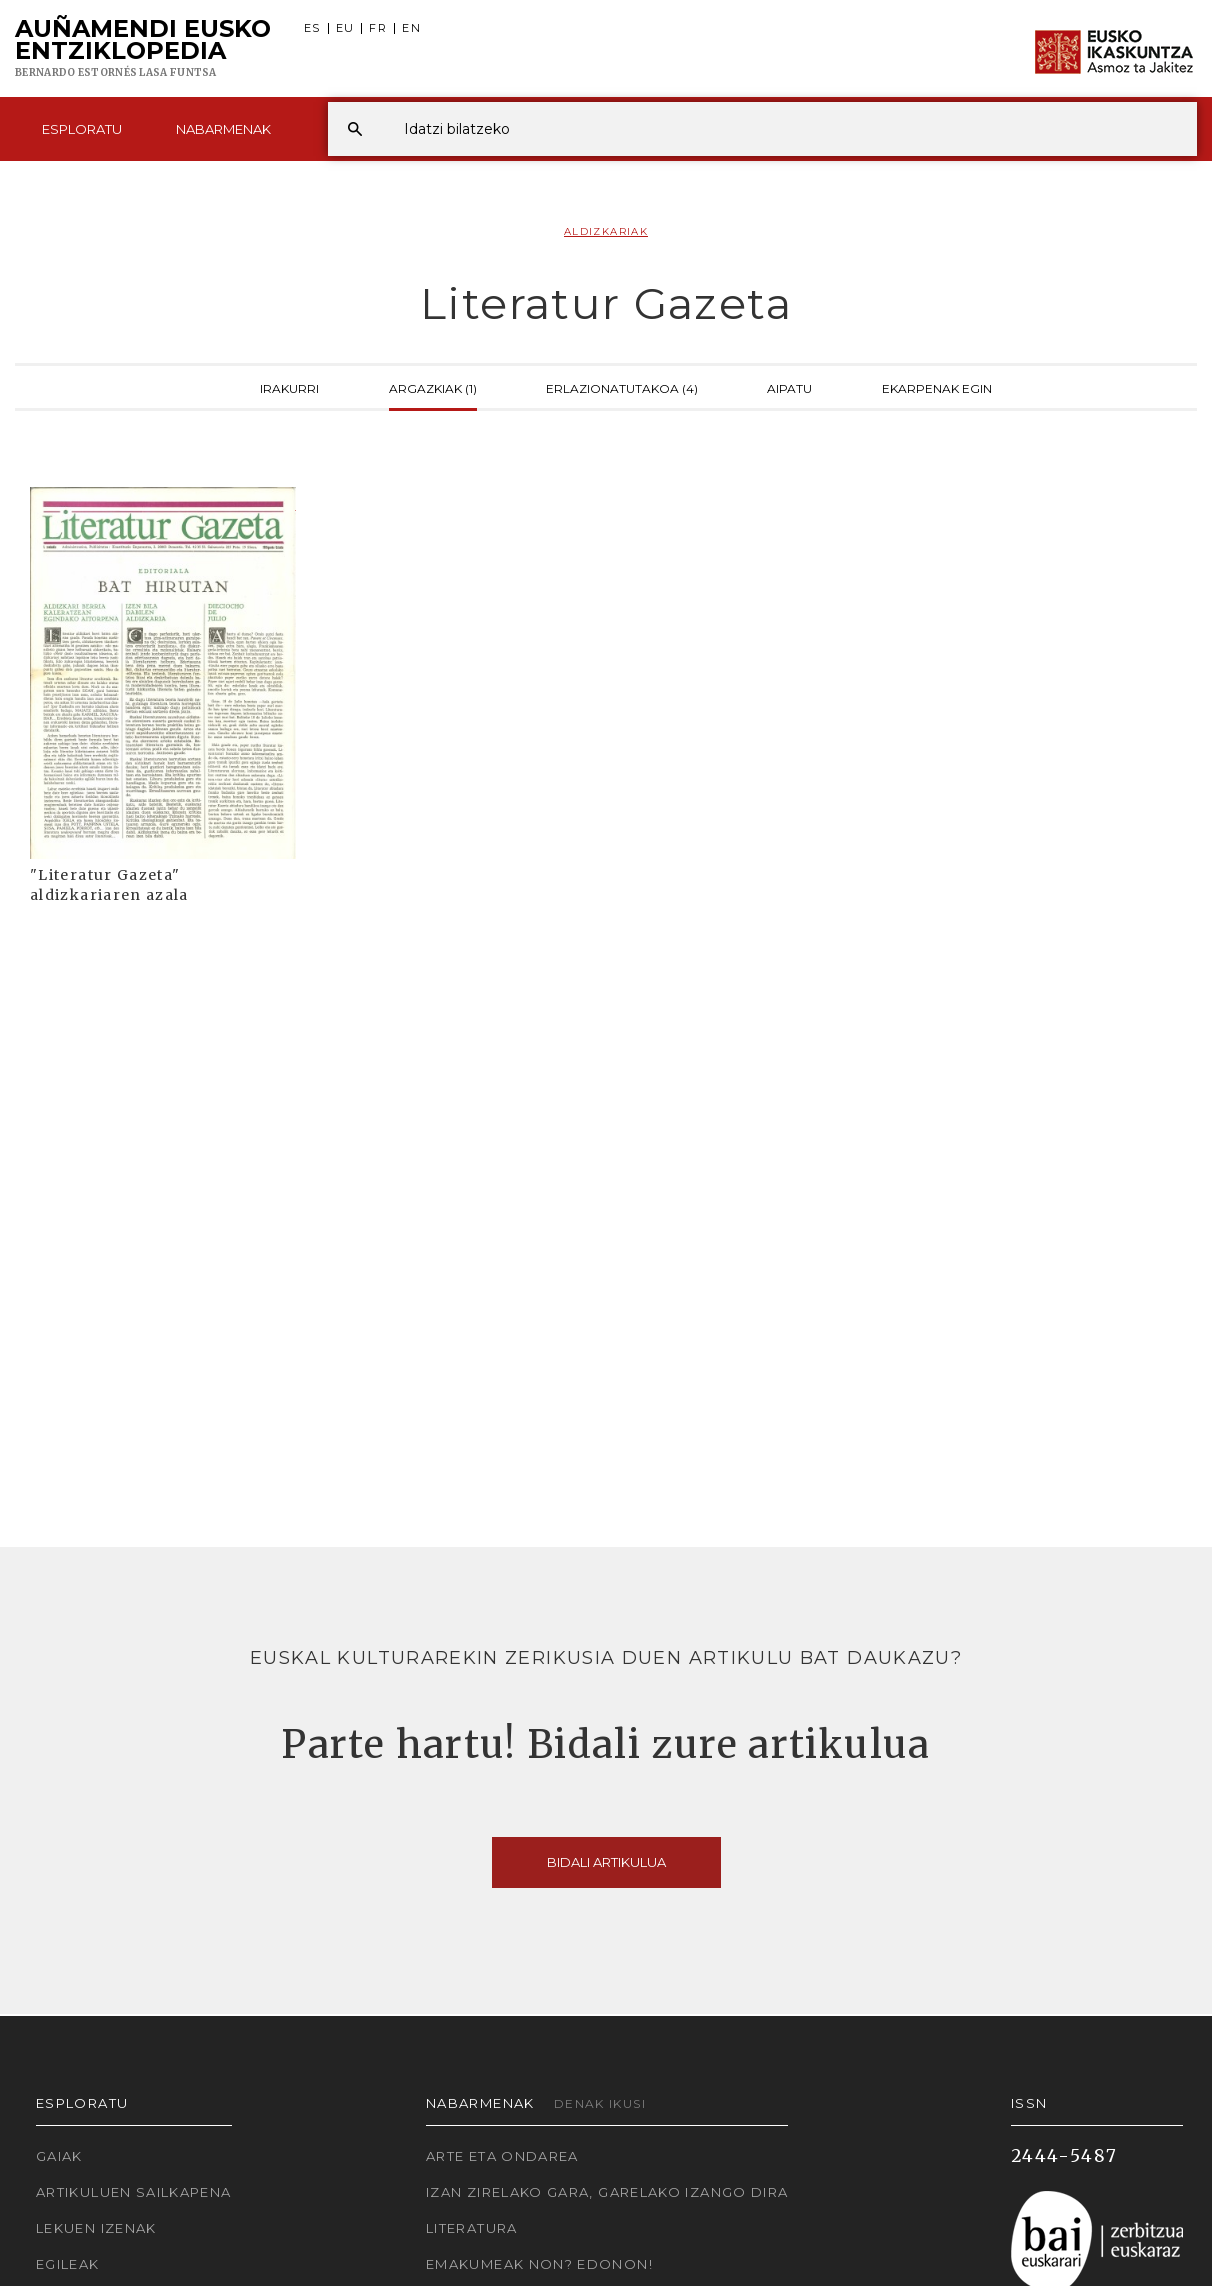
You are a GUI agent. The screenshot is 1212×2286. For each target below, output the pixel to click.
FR (378, 28)
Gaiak (59, 2156)
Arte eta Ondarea (502, 2156)
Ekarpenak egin (937, 387)
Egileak (68, 2264)
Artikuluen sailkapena (134, 2192)
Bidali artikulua (606, 1862)
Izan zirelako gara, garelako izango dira (607, 2192)
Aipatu (789, 387)
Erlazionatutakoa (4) (622, 387)
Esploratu (82, 129)
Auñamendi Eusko (143, 49)
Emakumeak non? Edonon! (539, 2264)
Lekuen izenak (96, 2228)
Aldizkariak (606, 231)
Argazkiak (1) (433, 387)
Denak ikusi (600, 2103)
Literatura (472, 2228)
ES (312, 28)
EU (345, 28)
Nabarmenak (223, 129)
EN (411, 28)
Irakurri (289, 387)
